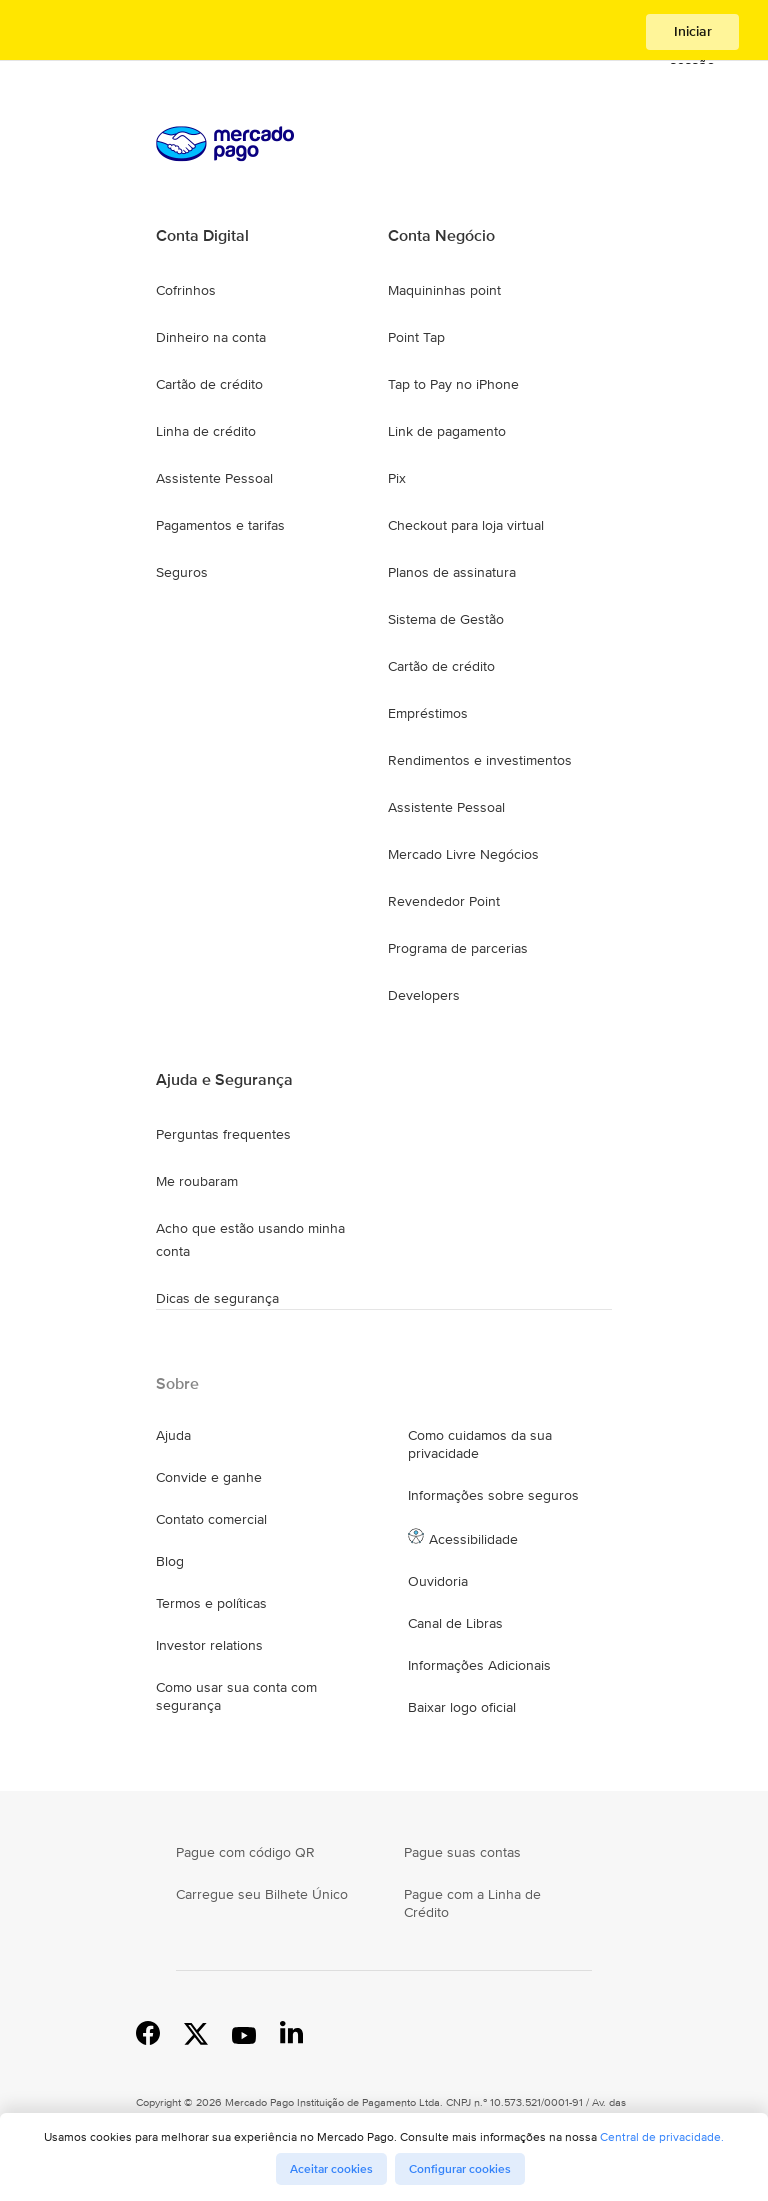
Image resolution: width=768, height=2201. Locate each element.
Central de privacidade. (662, 2136)
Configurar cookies (460, 2169)
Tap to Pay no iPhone (453, 384)
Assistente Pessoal (214, 478)
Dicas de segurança (217, 1298)
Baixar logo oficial (462, 1707)
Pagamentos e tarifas (220, 525)
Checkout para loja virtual (466, 525)
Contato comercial (211, 1519)
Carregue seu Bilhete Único (262, 1894)
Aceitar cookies (331, 2169)
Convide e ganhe (209, 1477)
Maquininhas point (444, 290)
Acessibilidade (473, 1538)
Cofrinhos (186, 290)
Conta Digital (202, 236)
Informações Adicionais (479, 1665)
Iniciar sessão (692, 35)
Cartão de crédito (209, 384)
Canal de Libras (455, 1623)
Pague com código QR (245, 1852)
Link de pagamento (447, 431)
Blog (170, 1561)
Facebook (148, 2032)
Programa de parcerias (458, 948)
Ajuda (173, 1435)
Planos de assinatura (452, 572)
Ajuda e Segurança (224, 1080)
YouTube (244, 2032)
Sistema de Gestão (446, 619)
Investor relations (209, 1645)
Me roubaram (197, 1181)
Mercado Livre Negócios (463, 854)
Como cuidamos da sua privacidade (480, 1444)
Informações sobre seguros (493, 1495)
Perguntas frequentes (223, 1134)
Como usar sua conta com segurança (236, 1696)
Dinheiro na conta (211, 337)
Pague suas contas (462, 1852)
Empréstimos (428, 713)
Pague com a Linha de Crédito (472, 1903)
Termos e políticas (211, 1603)
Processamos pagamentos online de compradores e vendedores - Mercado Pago (103, 32)
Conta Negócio (441, 236)
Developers (424, 995)
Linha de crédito (206, 431)
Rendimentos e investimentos (480, 760)
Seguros (182, 572)
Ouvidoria (438, 1581)
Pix (397, 478)
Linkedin (292, 2032)
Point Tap (416, 337)
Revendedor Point (444, 901)
